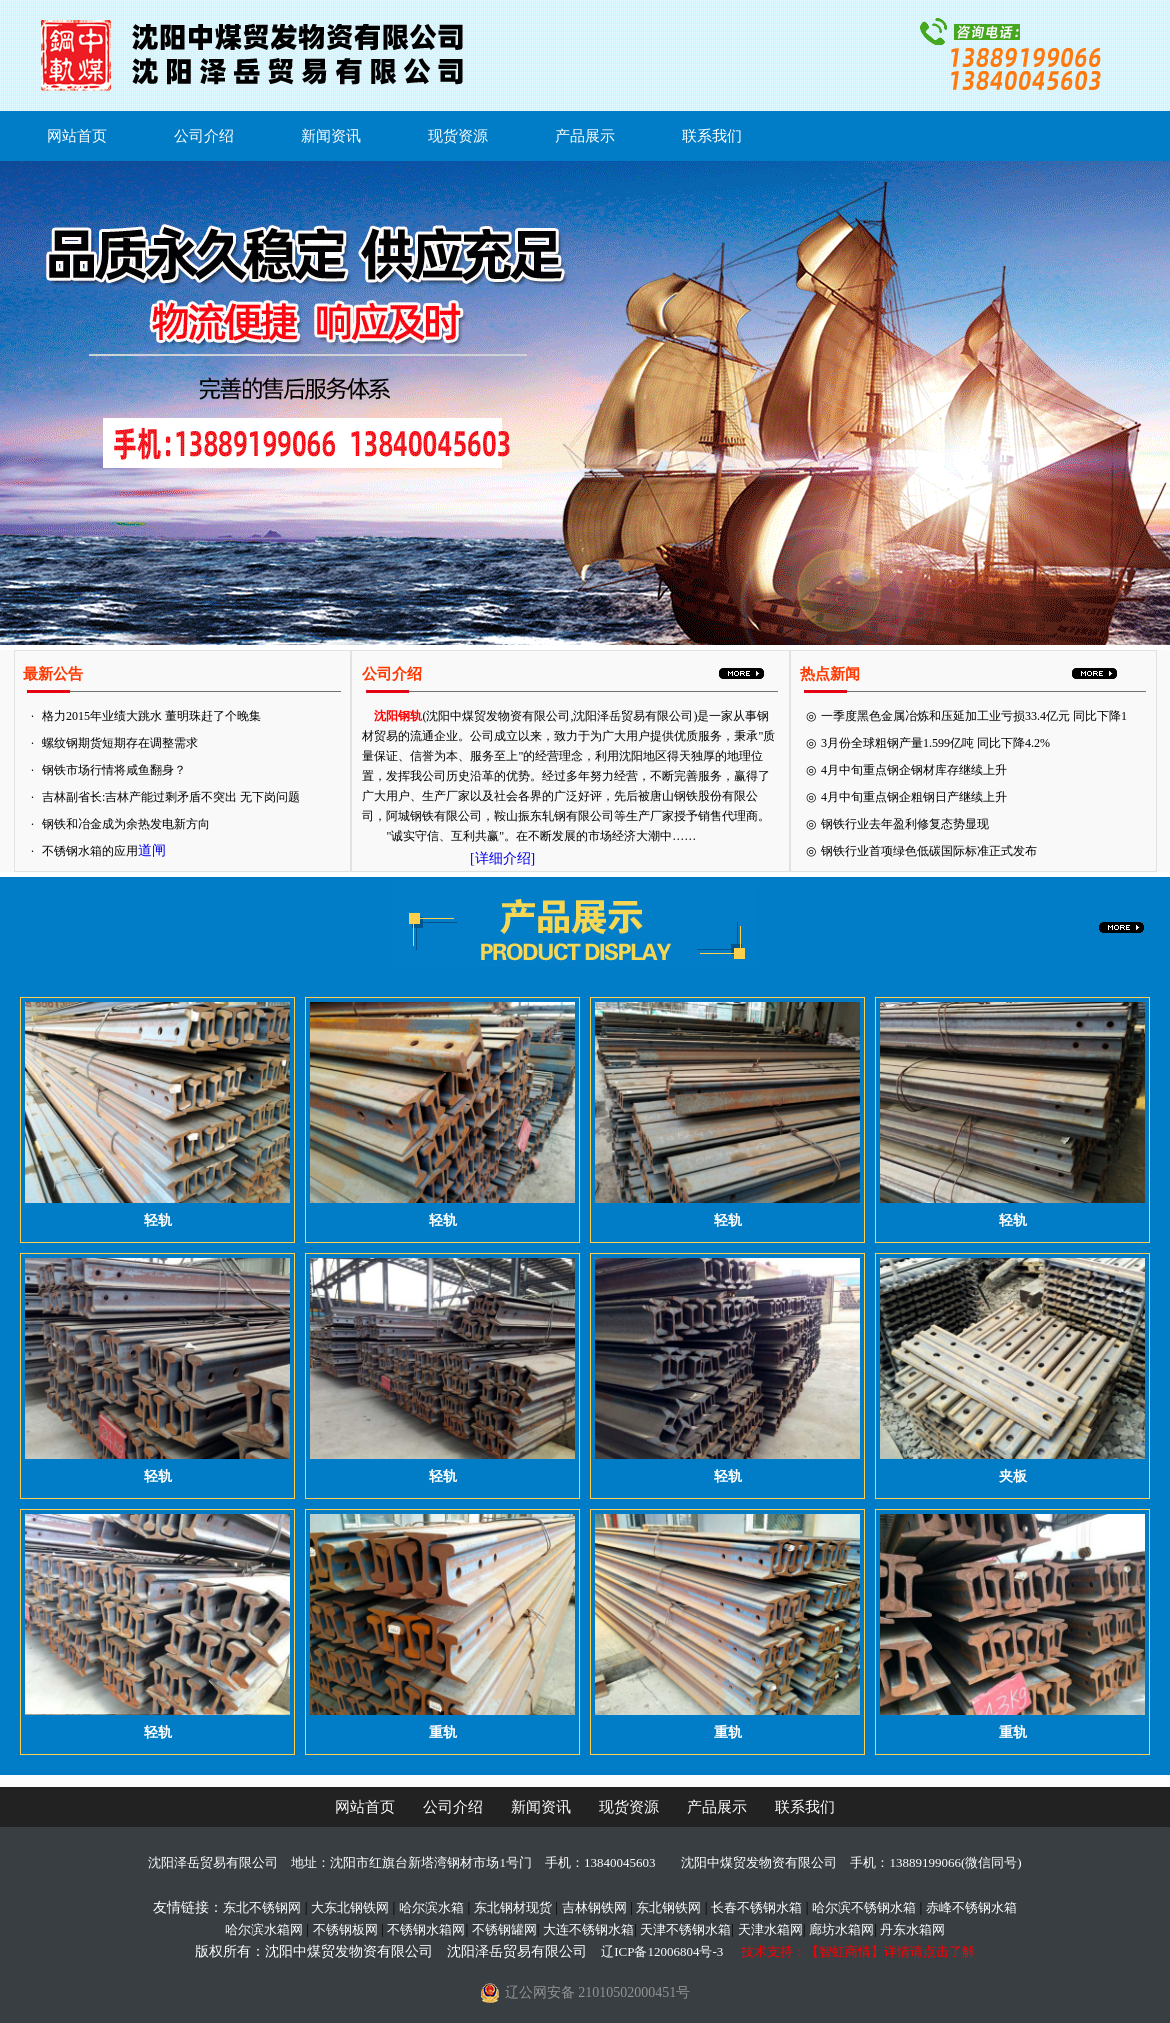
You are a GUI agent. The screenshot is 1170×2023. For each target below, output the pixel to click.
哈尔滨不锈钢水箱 (864, 1907)
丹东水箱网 (912, 1929)
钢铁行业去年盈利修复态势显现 (905, 824)
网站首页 (77, 136)
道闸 (152, 850)
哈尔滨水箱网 (264, 1929)
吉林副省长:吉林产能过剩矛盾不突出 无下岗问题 (171, 797)
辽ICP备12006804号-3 (662, 1951)
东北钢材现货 (513, 1907)
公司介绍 (204, 136)
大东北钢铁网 (350, 1907)
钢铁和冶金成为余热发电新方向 (126, 824)
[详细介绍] (502, 858)
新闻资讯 (331, 136)
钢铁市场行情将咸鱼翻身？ (114, 770)
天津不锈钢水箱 (685, 1929)
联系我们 (712, 136)
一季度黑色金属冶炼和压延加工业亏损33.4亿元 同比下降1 (974, 716)
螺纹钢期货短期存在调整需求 (120, 743)
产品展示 (585, 136)
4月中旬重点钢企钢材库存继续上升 (914, 770)
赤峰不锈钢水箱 (971, 1907)
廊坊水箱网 (841, 1929)
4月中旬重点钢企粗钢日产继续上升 (914, 797)
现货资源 (458, 136)
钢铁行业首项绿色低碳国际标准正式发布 (929, 851)
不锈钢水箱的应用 (90, 851)
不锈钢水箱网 (426, 1929)
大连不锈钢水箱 (588, 1929)
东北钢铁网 (668, 1907)
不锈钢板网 (345, 1929)
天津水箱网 (770, 1929)
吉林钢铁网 (594, 1907)
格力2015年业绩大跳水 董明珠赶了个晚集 (151, 716)
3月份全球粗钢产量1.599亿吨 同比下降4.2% (935, 743)
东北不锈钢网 (262, 1907)
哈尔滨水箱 (431, 1907)
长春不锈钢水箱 (756, 1907)
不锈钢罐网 (504, 1929)
